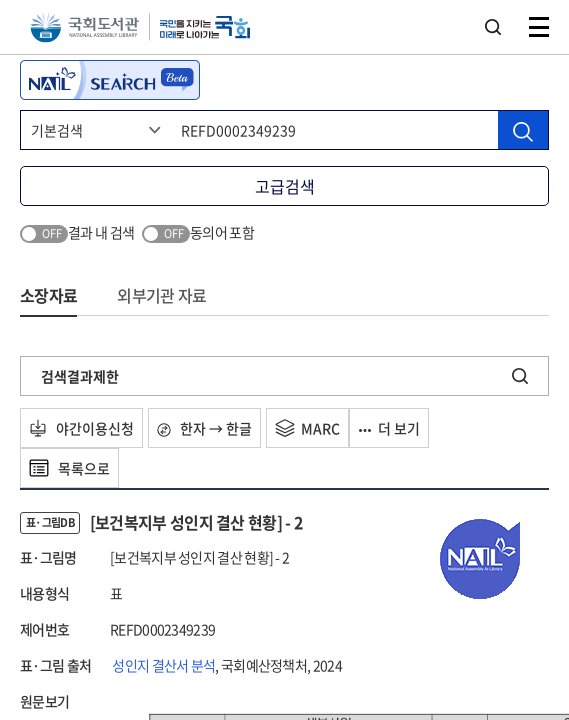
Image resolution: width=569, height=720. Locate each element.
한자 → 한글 (204, 428)
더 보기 (389, 428)
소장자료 (48, 295)
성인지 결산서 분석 (163, 665)
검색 (493, 27)
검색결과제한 (80, 376)
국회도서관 (84, 27)
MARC (307, 428)
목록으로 (69, 468)
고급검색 (285, 186)
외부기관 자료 (161, 295)
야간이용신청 (81, 428)
